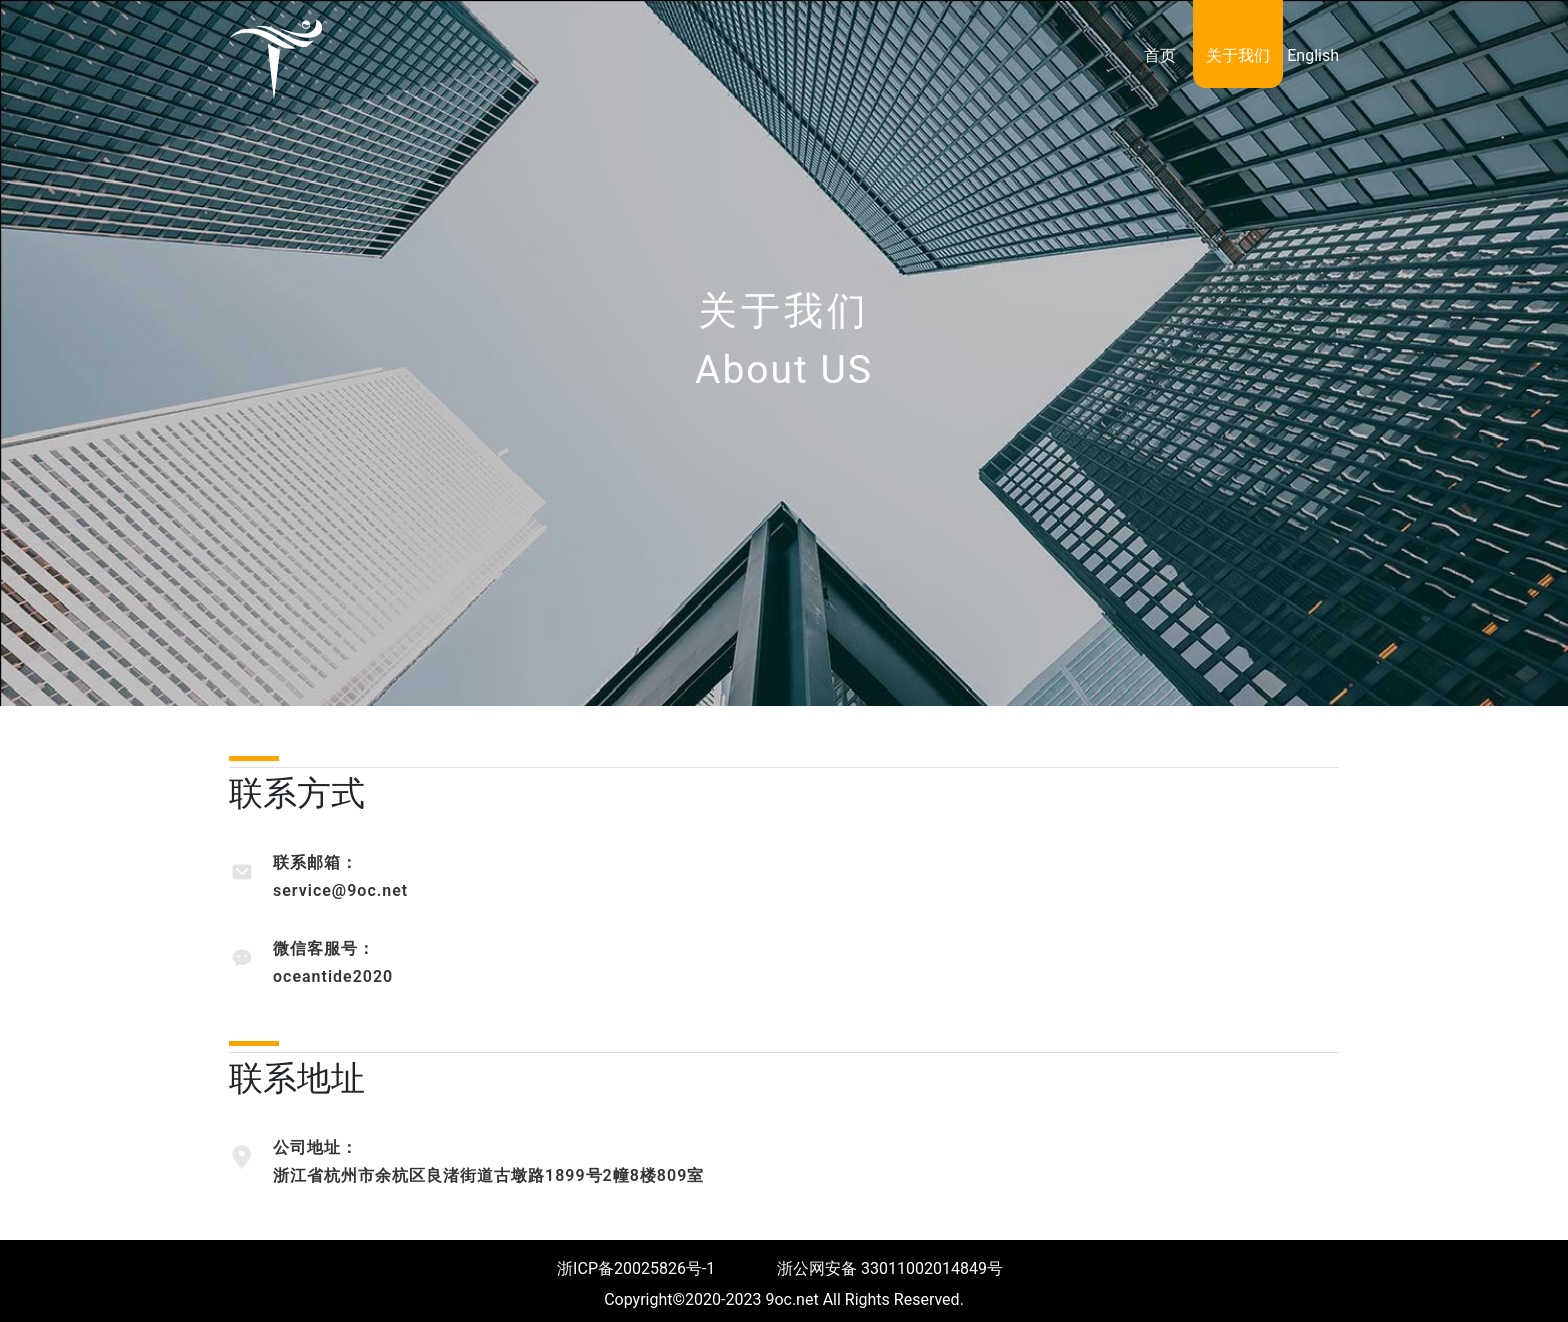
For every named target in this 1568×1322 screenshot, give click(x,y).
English (1313, 55)
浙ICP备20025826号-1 (636, 1268)
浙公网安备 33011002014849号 (892, 1268)
